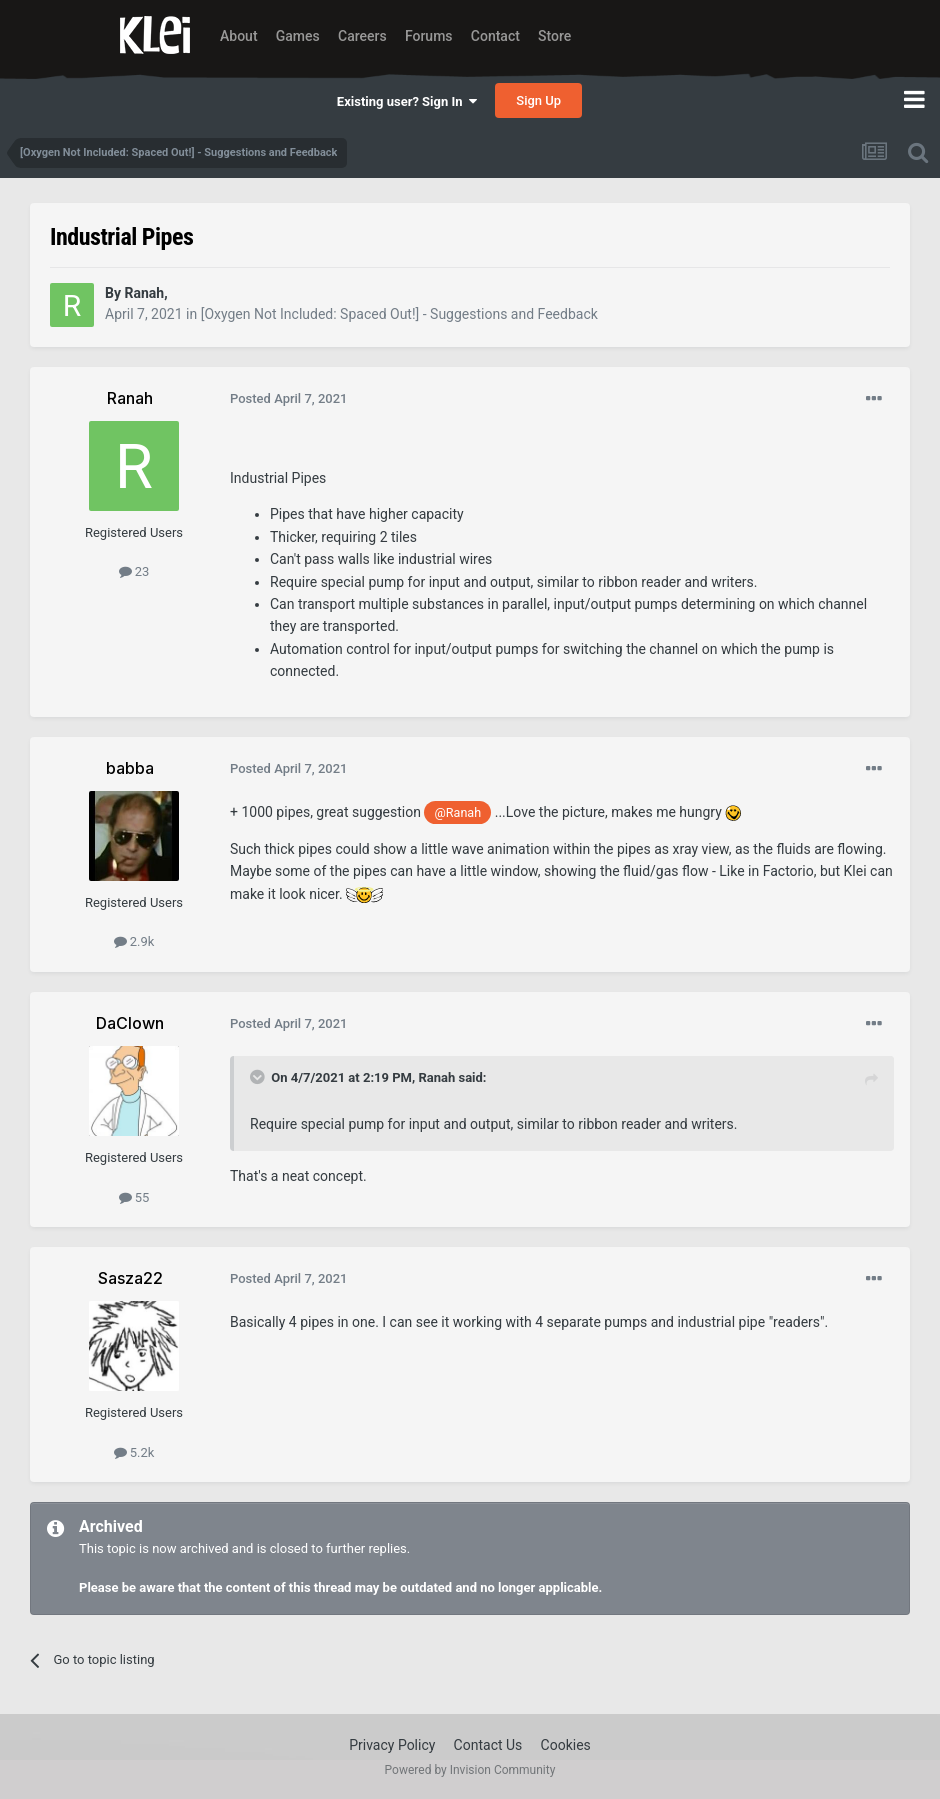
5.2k (134, 1452)
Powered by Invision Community (470, 1770)
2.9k (134, 941)
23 (134, 571)
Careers (362, 36)
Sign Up (538, 100)
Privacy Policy (392, 1745)
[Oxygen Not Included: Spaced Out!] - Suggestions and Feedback (399, 314)
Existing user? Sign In (407, 101)
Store (554, 36)
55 (134, 1197)
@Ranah (458, 812)
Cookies (566, 1745)
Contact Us (488, 1745)
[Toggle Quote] (259, 1077)
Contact (495, 36)
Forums (429, 36)
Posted (289, 398)
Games (298, 36)
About (239, 36)
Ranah (436, 1077)
